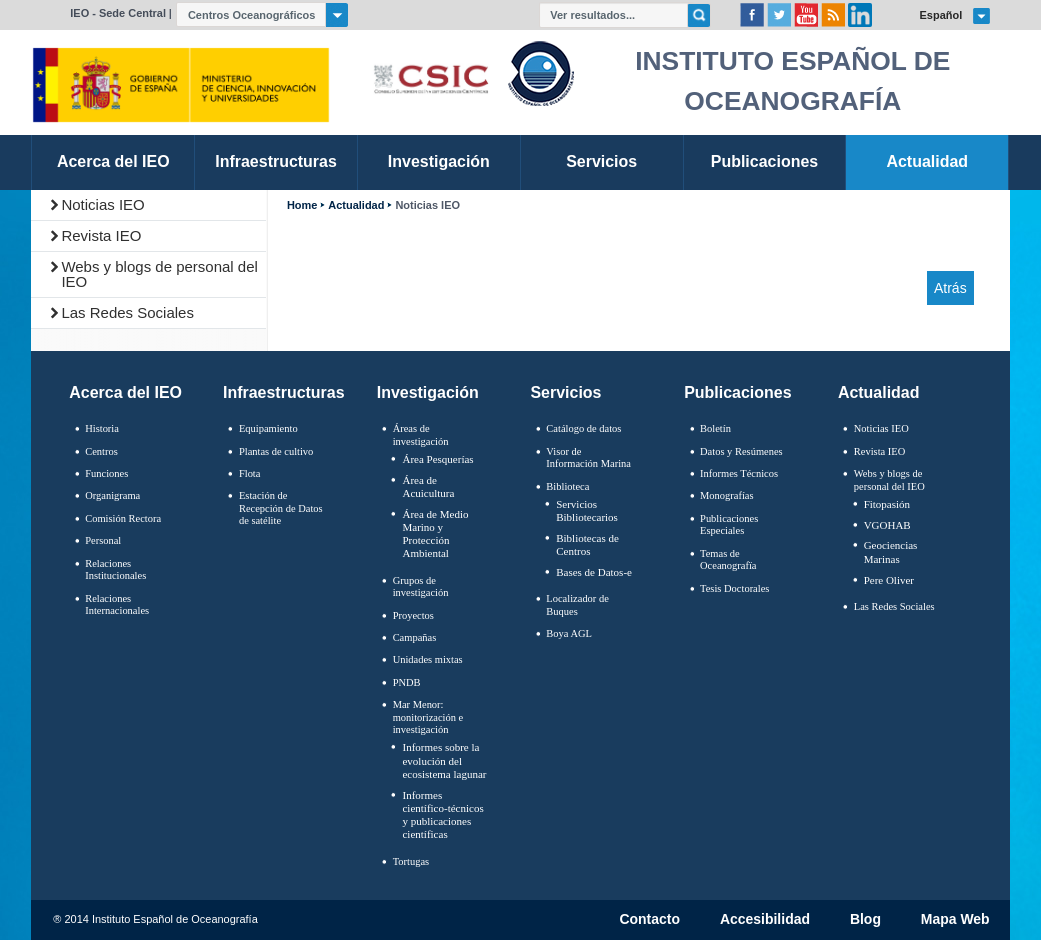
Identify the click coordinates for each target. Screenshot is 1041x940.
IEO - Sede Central (118, 13)
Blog (865, 920)
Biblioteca (567, 486)
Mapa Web (955, 920)
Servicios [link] (601, 161)
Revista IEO (101, 235)
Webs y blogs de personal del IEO (159, 274)
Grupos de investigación (421, 587)
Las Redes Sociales (127, 312)
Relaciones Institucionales (115, 570)
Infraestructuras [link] (276, 161)
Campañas (415, 637)
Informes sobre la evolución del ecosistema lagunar (444, 760)
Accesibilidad (765, 920)
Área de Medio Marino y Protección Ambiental (435, 534)
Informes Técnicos (739, 473)
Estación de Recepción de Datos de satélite (281, 508)
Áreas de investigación (421, 435)
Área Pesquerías (437, 459)
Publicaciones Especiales (729, 525)
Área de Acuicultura (428, 486)
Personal (103, 540)
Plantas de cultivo (276, 451)
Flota (250, 473)
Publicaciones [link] (764, 161)
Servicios (565, 392)
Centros (101, 451)
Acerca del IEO (125, 392)
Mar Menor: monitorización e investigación (428, 717)
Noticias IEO (102, 204)
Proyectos (413, 615)
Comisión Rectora (123, 518)
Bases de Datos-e (594, 572)
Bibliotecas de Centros (587, 544)
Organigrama (112, 495)
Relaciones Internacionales (117, 605)
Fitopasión (887, 504)
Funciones (106, 473)
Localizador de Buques (577, 605)
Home (302, 205)
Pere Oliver (889, 580)
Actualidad (356, 205)
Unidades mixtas (428, 659)
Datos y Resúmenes (741, 451)
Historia (102, 428)
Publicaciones (737, 392)
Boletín (715, 428)
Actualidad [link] (927, 161)
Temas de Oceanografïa (728, 560)
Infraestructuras (284, 392)
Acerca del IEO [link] (113, 161)
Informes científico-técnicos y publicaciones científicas (442, 815)
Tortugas (411, 861)
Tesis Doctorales (734, 588)
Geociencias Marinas (891, 551)
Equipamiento (268, 428)
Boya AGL (569, 633)
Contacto (649, 920)
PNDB (407, 682)
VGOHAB (887, 525)
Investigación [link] (439, 161)
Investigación (428, 392)
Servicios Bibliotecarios (587, 510)
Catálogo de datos (583, 428)
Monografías (727, 495)
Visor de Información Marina (588, 458)
